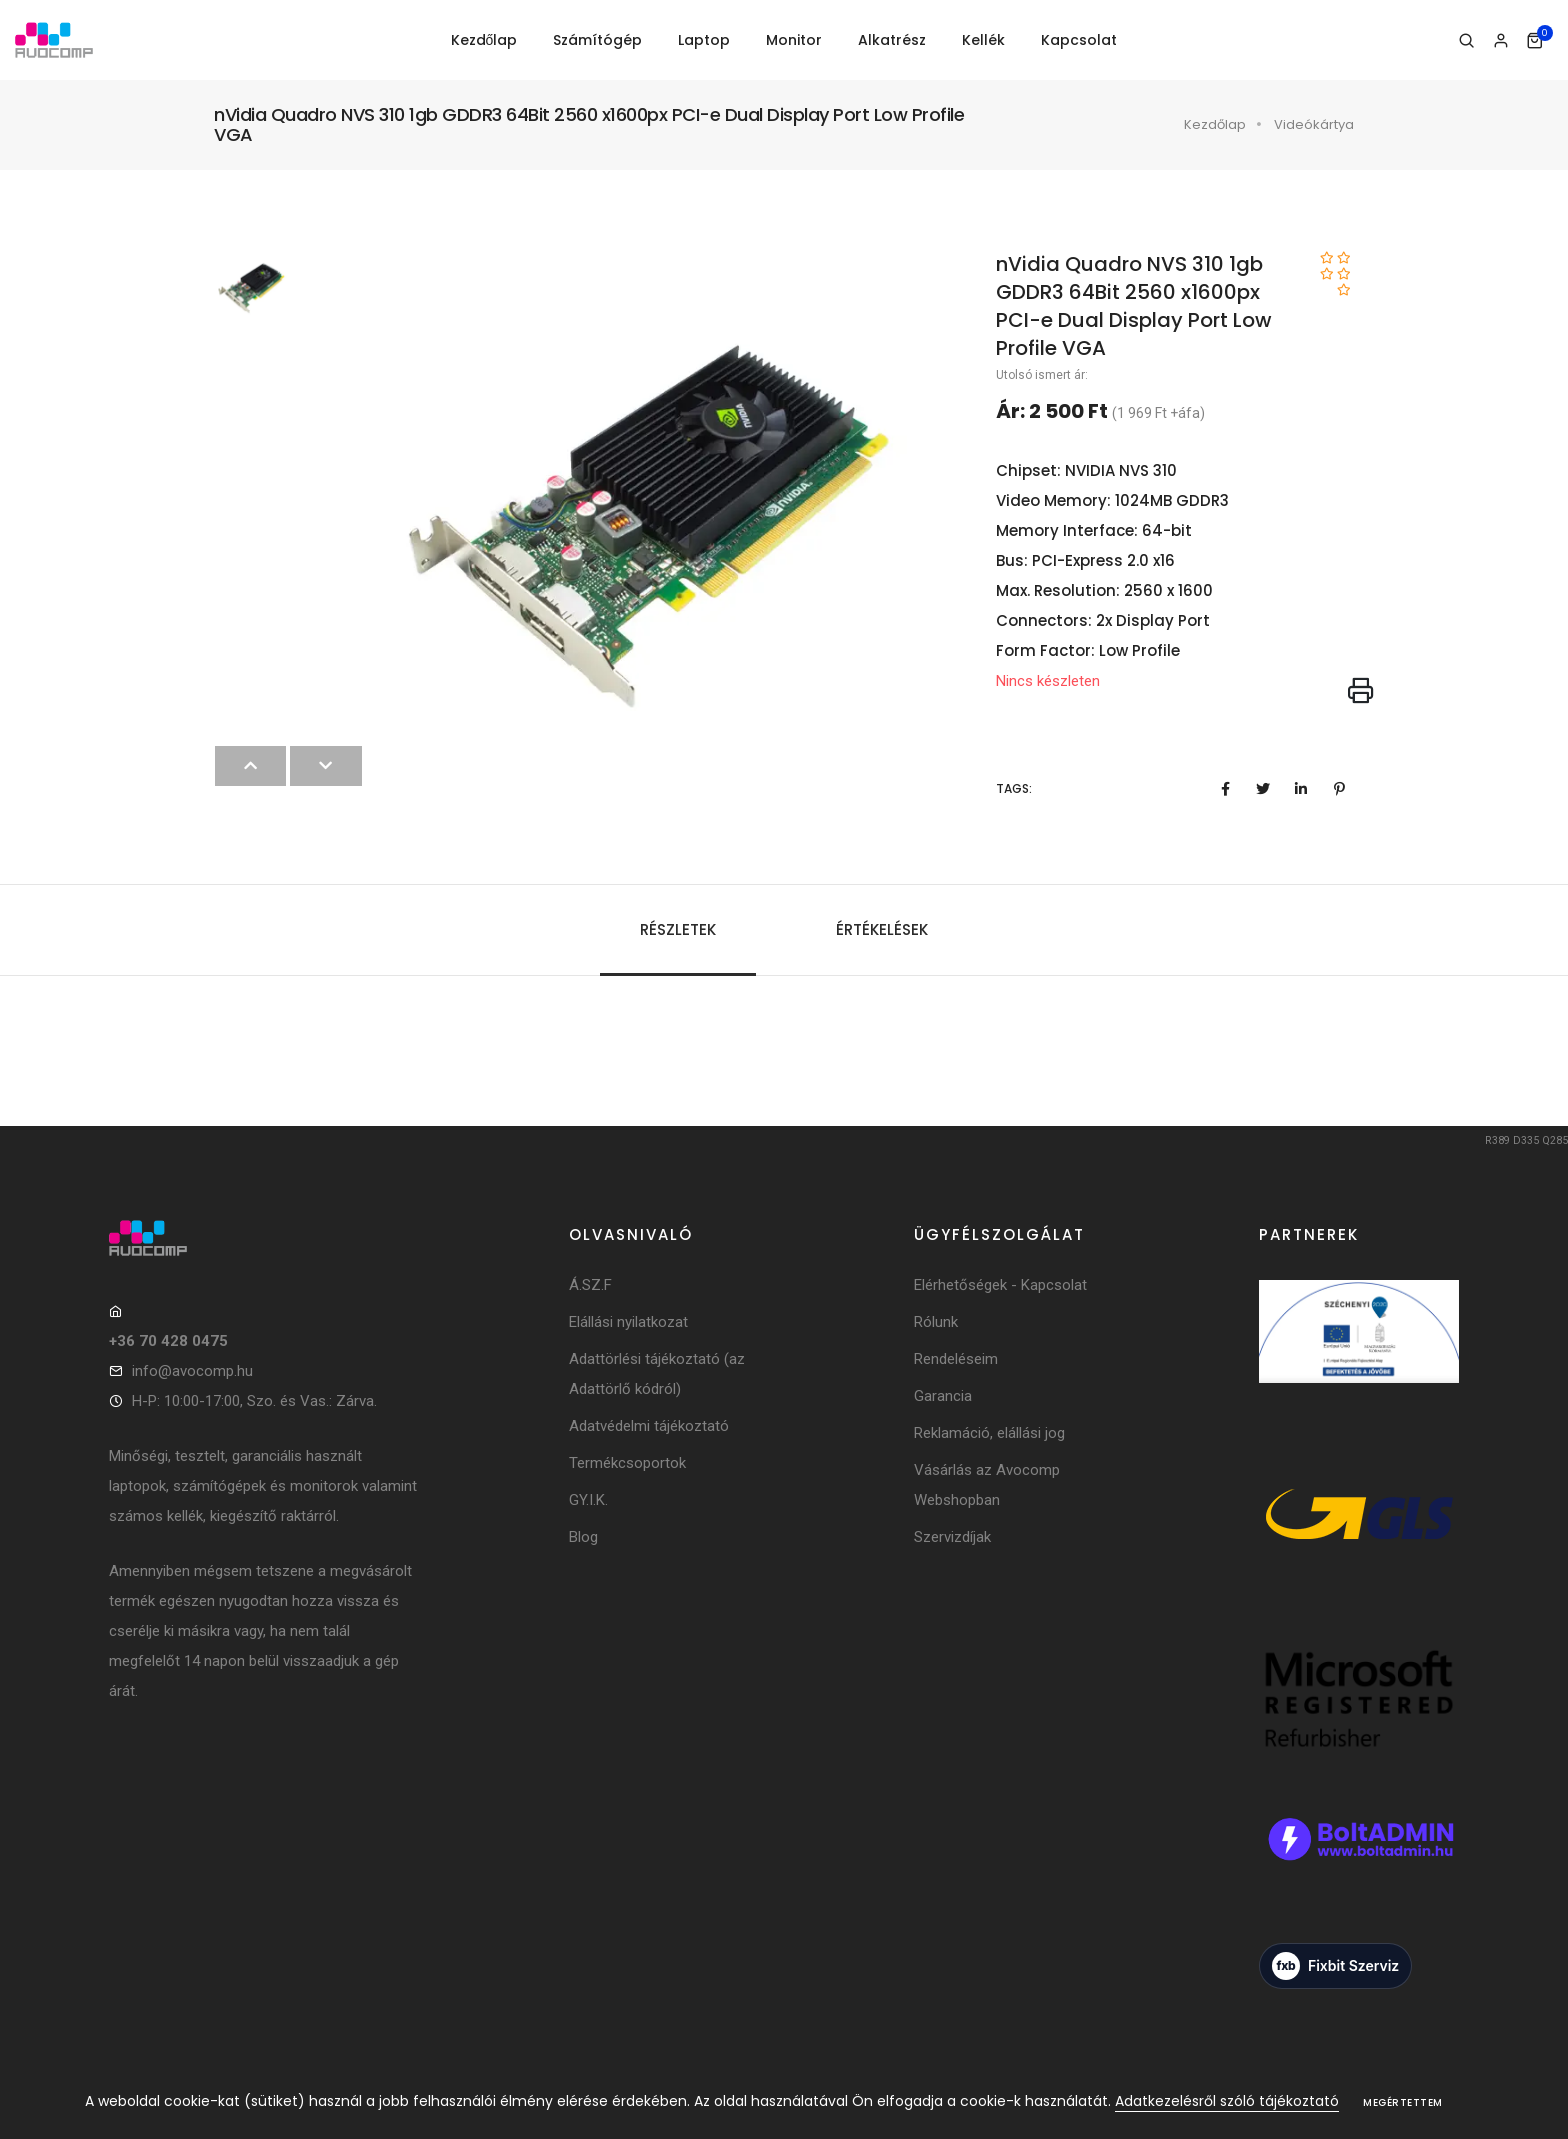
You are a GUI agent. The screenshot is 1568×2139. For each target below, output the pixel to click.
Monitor (794, 40)
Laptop (704, 40)
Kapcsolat (1079, 40)
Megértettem (1403, 2102)
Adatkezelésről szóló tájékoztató (1227, 2101)
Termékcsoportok (627, 1463)
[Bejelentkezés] (1500, 41)
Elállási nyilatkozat (628, 1322)
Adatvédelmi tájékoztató (649, 1426)
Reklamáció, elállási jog (989, 1433)
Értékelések (882, 929)
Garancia (943, 1396)
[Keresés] (1466, 41)
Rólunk (936, 1322)
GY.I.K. (588, 1500)
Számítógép (597, 40)
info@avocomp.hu (192, 1371)
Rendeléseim (956, 1359)
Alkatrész (892, 40)
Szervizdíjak (952, 1537)
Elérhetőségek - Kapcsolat (1000, 1285)
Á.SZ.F (590, 1285)
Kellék (983, 40)
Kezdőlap (484, 40)
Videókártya (1314, 124)
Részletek (678, 929)
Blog (583, 1537)
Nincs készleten (1048, 681)
